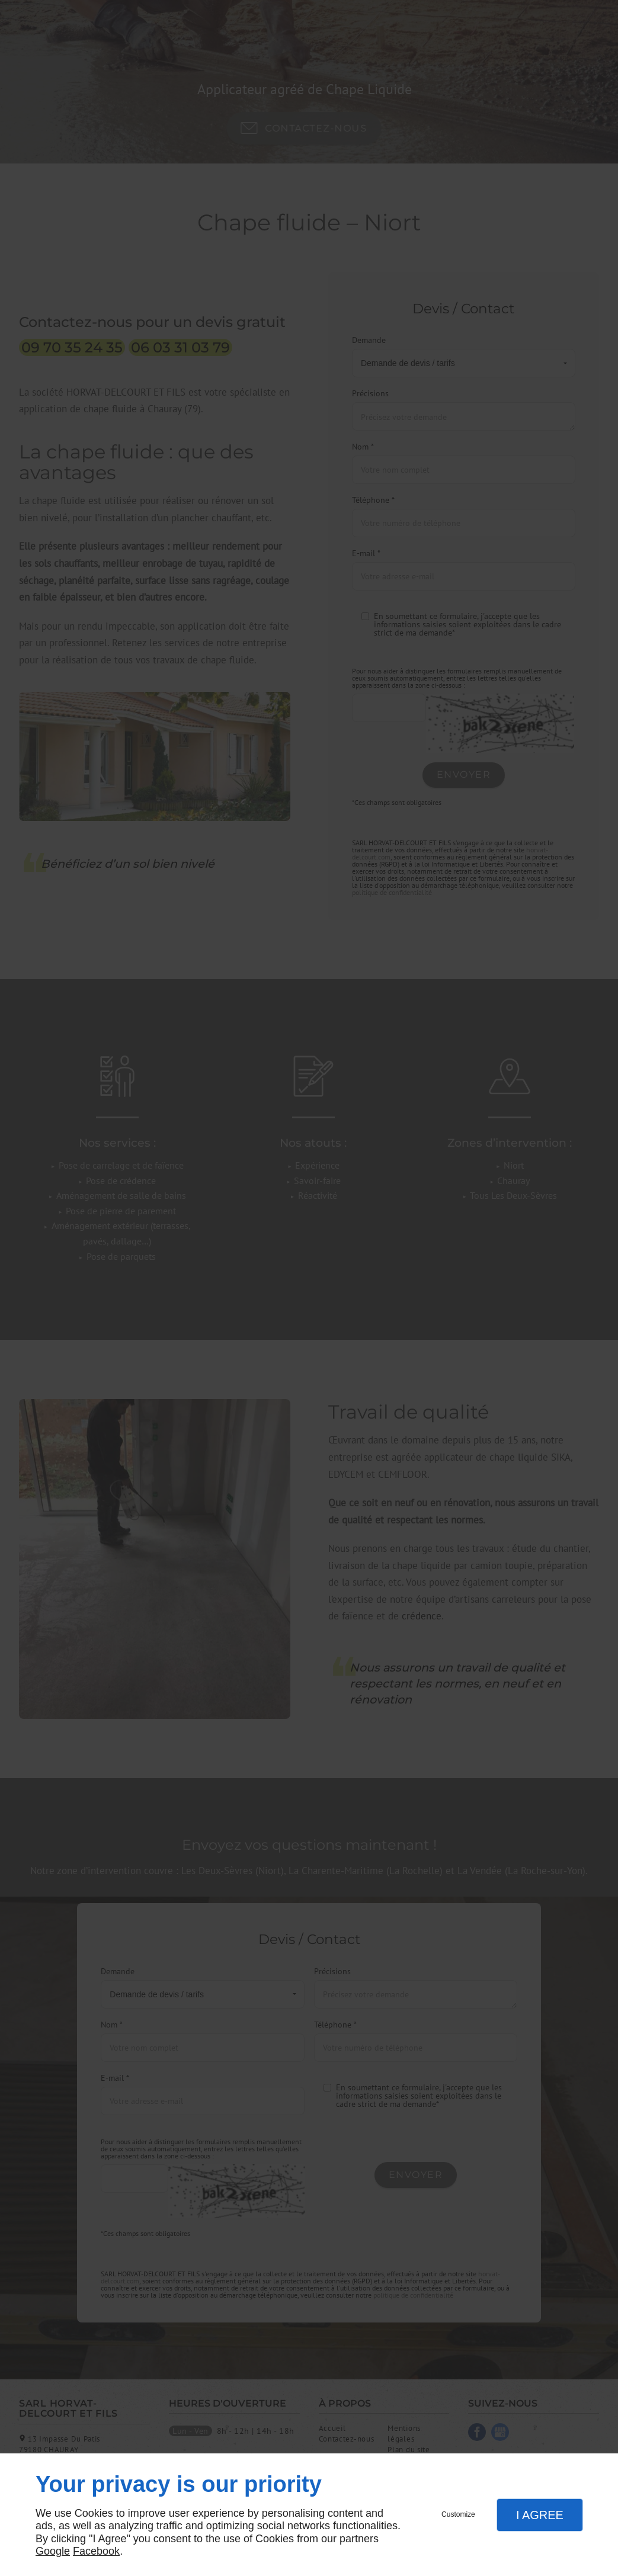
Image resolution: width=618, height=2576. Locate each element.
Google (53, 2551)
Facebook (96, 2551)
